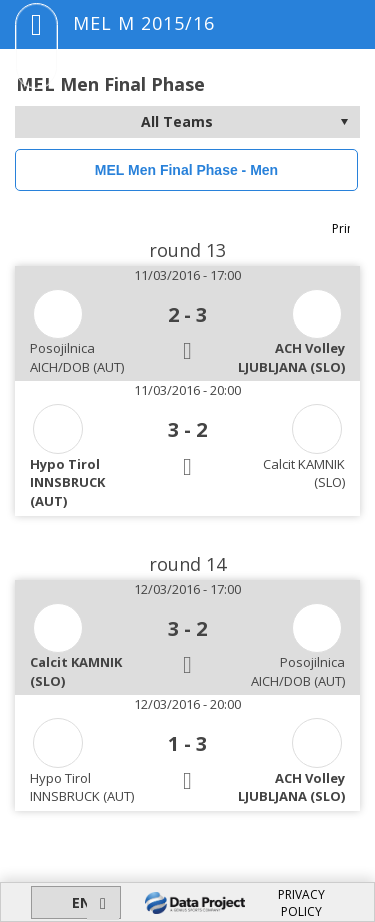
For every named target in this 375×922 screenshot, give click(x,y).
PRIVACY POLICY (301, 903)
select (344, 122)
